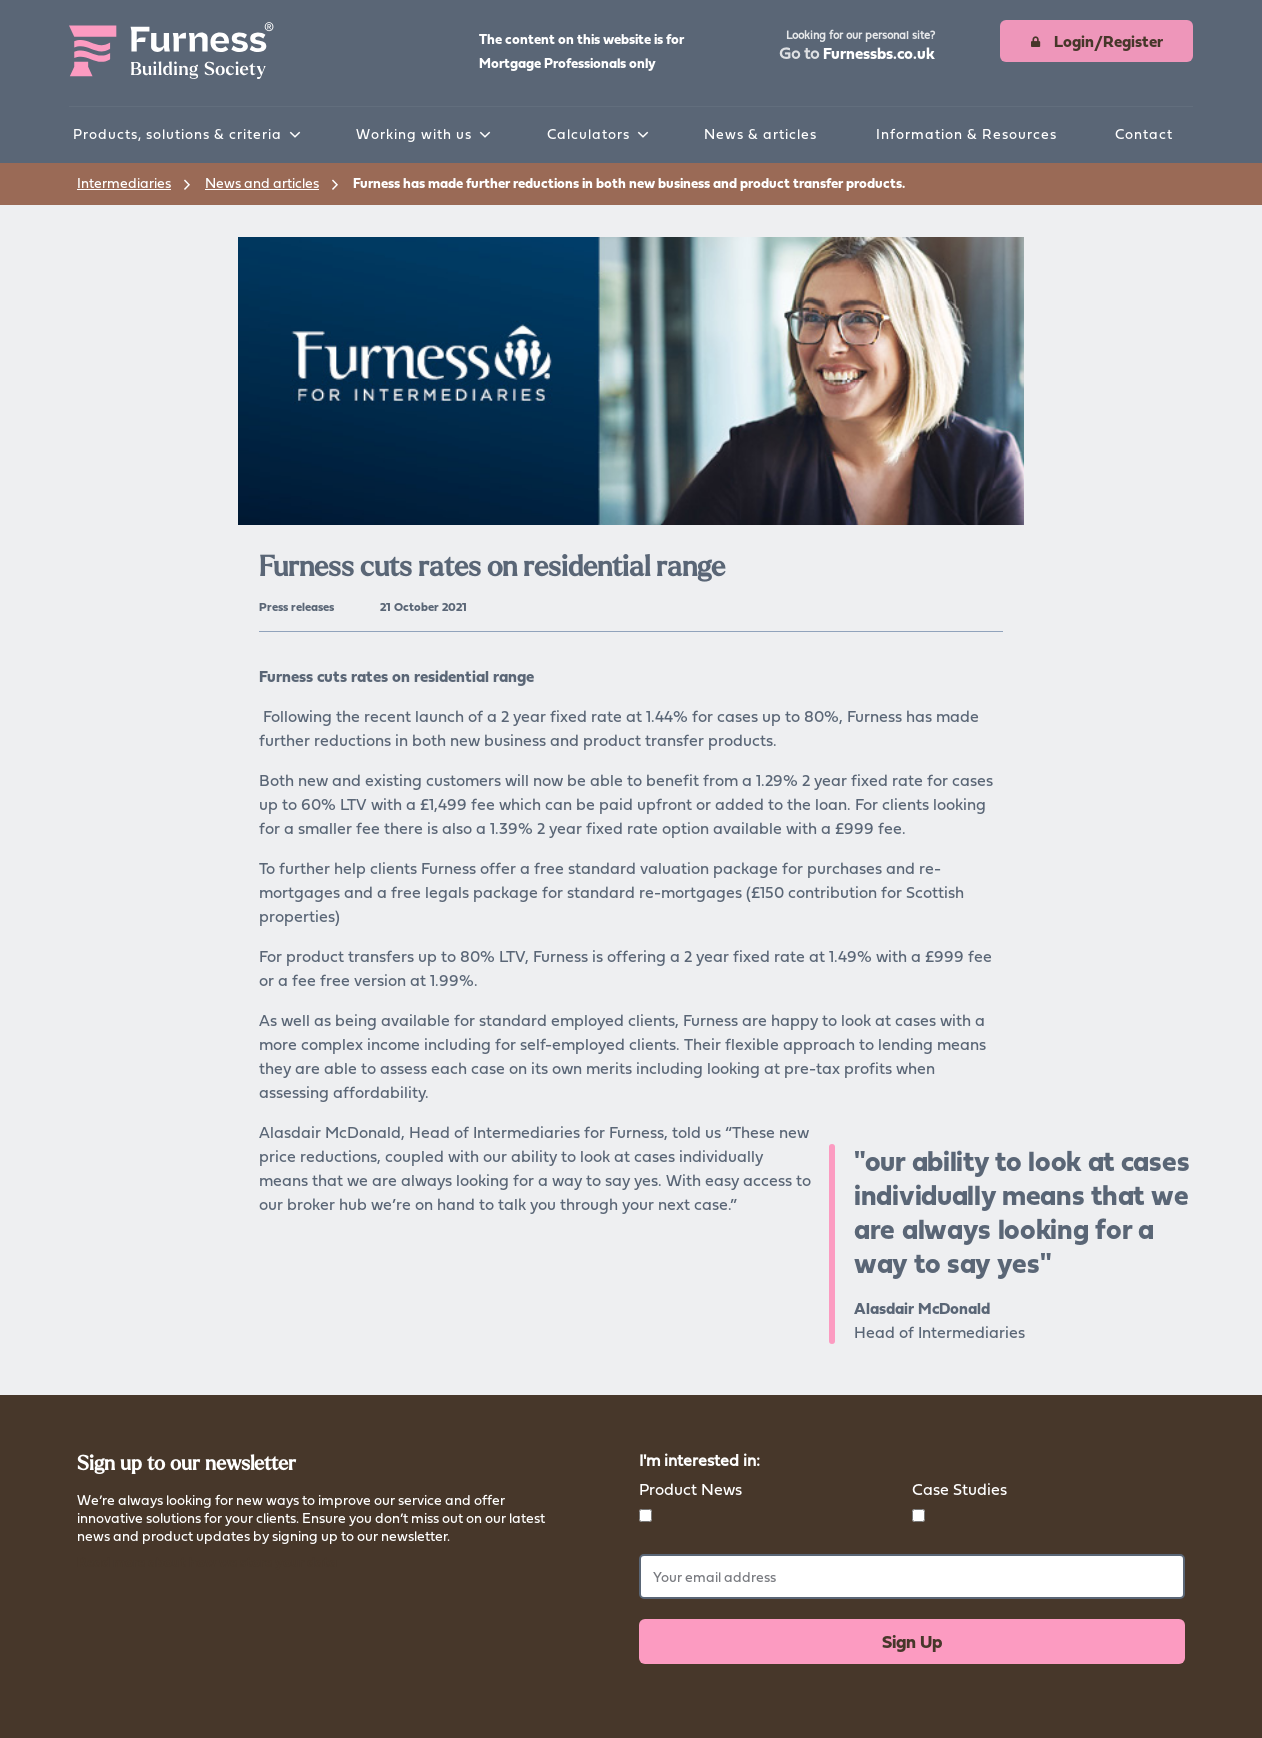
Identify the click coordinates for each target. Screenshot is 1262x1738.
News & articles (760, 133)
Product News (690, 1489)
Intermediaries (124, 182)
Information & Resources (966, 133)
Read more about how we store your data (207, 1561)
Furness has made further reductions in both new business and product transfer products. (629, 182)
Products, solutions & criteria (177, 133)
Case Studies (959, 1489)
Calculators (588, 133)
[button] (857, 47)
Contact (1144, 133)
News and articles (262, 182)
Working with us (414, 133)
